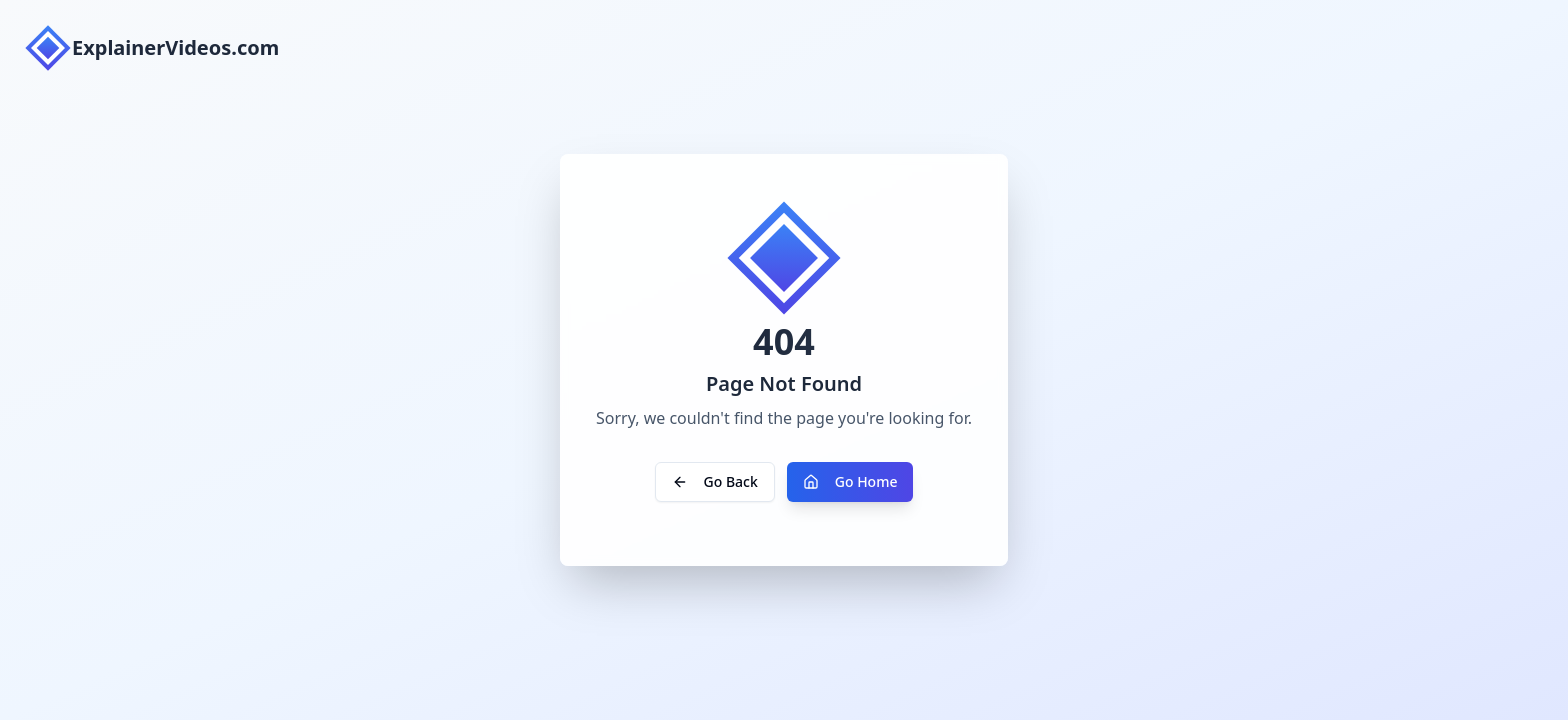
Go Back (715, 481)
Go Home (850, 481)
